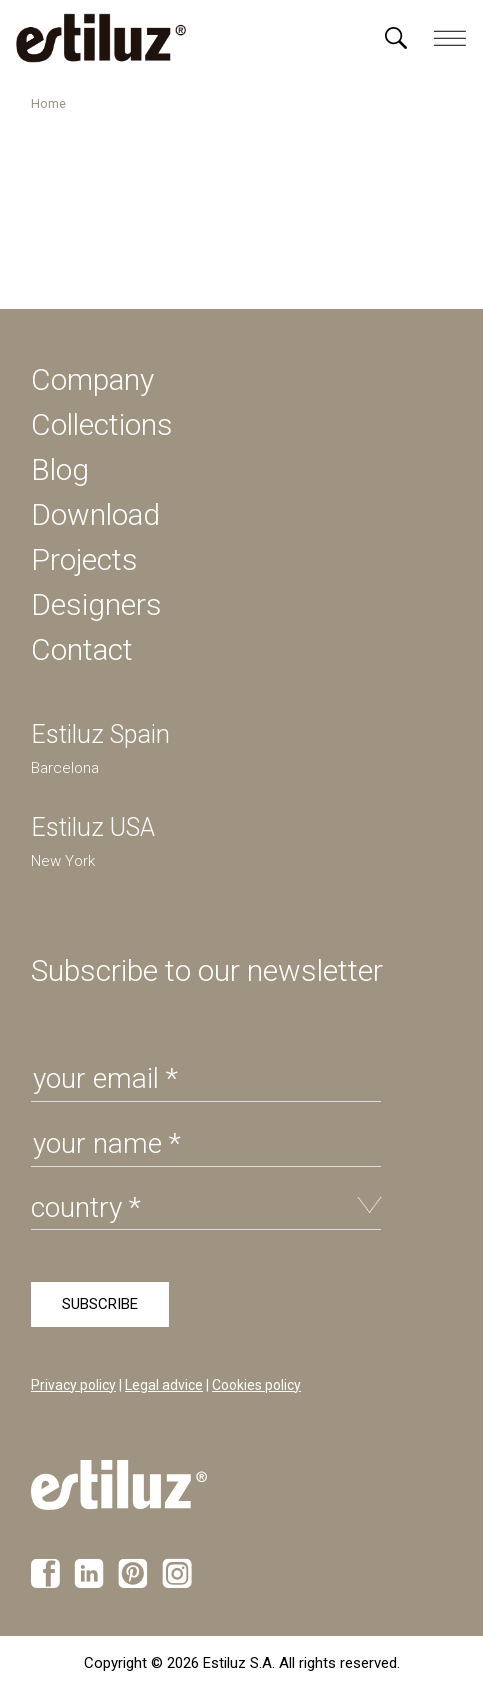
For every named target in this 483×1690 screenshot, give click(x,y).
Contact (82, 649)
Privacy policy (73, 1385)
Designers (96, 604)
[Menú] (396, 38)
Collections (102, 424)
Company (92, 379)
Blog (60, 469)
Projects (84, 559)
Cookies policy (256, 1385)
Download (95, 514)
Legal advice (164, 1385)
